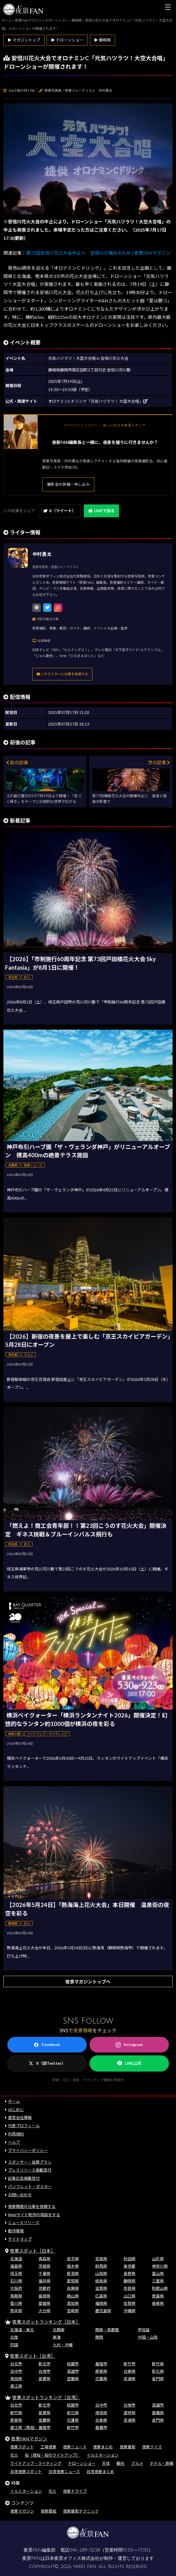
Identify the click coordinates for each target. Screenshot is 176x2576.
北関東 (59, 2329)
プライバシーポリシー (28, 2150)
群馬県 (101, 2266)
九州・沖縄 (63, 2344)
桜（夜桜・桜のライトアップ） (52, 2455)
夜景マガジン (22, 2511)
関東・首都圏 (107, 2329)
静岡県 (129, 2280)
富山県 (158, 2273)
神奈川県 (160, 2266)
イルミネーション (102, 2455)
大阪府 (16, 2288)
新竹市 (129, 2363)
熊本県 (16, 2310)
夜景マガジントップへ (88, 1981)
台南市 (44, 2371)
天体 (106, 2463)
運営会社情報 (20, 2117)
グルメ (137, 2463)
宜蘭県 (73, 2378)
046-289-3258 (84, 2550)
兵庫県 (73, 2288)
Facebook (47, 2044)
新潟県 (73, 2273)
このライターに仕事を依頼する (62, 674)
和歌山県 (160, 2288)
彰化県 (158, 2371)
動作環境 (16, 2230)
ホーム (14, 2101)
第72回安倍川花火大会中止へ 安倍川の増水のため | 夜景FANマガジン (98, 252)
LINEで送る (101, 510)
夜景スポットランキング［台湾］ (46, 2397)
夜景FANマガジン (29, 2438)
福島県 (16, 2266)
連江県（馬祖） (24, 2427)
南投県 (16, 2378)
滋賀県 (101, 2288)
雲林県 (129, 2412)
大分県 (44, 2310)
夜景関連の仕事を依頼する (32, 2206)
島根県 (44, 2296)
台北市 (16, 2363)
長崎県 (158, 2303)
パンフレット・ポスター (30, 2186)
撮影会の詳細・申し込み (68, 484)
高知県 (73, 2303)
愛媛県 (44, 2303)
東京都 (129, 2266)
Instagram (129, 2044)
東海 (57, 2337)
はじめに (16, 2109)
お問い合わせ (20, 2194)
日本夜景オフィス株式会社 (72, 2558)
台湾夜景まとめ (100, 2471)
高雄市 (73, 2371)
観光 (120, 2463)
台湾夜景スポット (26, 2471)
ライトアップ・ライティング (36, 2463)
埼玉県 (16, 2273)
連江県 (16, 2386)
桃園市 (73, 2363)
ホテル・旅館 (161, 2463)
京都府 (44, 2288)
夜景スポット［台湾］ (32, 2356)
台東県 (129, 2371)
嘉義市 (101, 2427)
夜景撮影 (127, 2446)
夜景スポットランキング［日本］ (46, 2321)
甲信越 (144, 2329)
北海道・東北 (22, 2329)
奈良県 (129, 2288)
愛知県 (73, 2280)
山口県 (129, 2296)
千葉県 (44, 2273)
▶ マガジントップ (24, 40)
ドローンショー (82, 2463)
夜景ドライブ (75, 2491)
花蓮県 (101, 2378)
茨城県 (44, 2266)
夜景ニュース (74, 2446)
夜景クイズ (152, 2446)
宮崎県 (73, 2310)
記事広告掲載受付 (24, 2178)
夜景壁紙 (48, 2511)
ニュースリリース (23, 2222)
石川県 (16, 2280)
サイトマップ (20, 2239)
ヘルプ (14, 2142)
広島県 (101, 2296)
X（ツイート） (59, 510)
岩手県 (73, 2258)
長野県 (129, 2273)
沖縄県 (129, 2310)
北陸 (14, 2337)
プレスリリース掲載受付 (29, 2170)
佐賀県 (129, 2303)
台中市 (16, 2371)
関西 (99, 2337)
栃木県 (73, 2266)
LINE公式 (129, 2063)
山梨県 (101, 2273)
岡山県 (73, 2296)
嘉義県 (158, 2412)
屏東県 (101, 2371)
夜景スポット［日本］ (32, 2250)
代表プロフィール (24, 2125)
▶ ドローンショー (67, 40)
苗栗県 (44, 2378)
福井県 (44, 2280)
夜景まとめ (103, 2446)
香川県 (16, 2303)
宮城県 (101, 2258)
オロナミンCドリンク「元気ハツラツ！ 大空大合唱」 (98, 401)
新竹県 (158, 2363)
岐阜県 (101, 2280)
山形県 (158, 2258)
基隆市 (101, 2363)
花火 (14, 2455)
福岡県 (101, 2303)
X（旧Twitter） (47, 2063)
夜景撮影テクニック (81, 2511)
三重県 (158, 2280)
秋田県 (129, 2258)
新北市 (44, 2363)
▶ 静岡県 (102, 40)
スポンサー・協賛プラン (30, 2162)
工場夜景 (48, 2446)
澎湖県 (129, 2378)
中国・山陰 (148, 2337)
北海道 (16, 2258)
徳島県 (158, 2296)
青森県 (44, 2258)
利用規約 (16, 2134)
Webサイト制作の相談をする (34, 2214)
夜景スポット (22, 2446)
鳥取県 (16, 2296)
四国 (14, 2344)
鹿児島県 (103, 2310)
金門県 (158, 2378)
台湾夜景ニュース (64, 2471)
